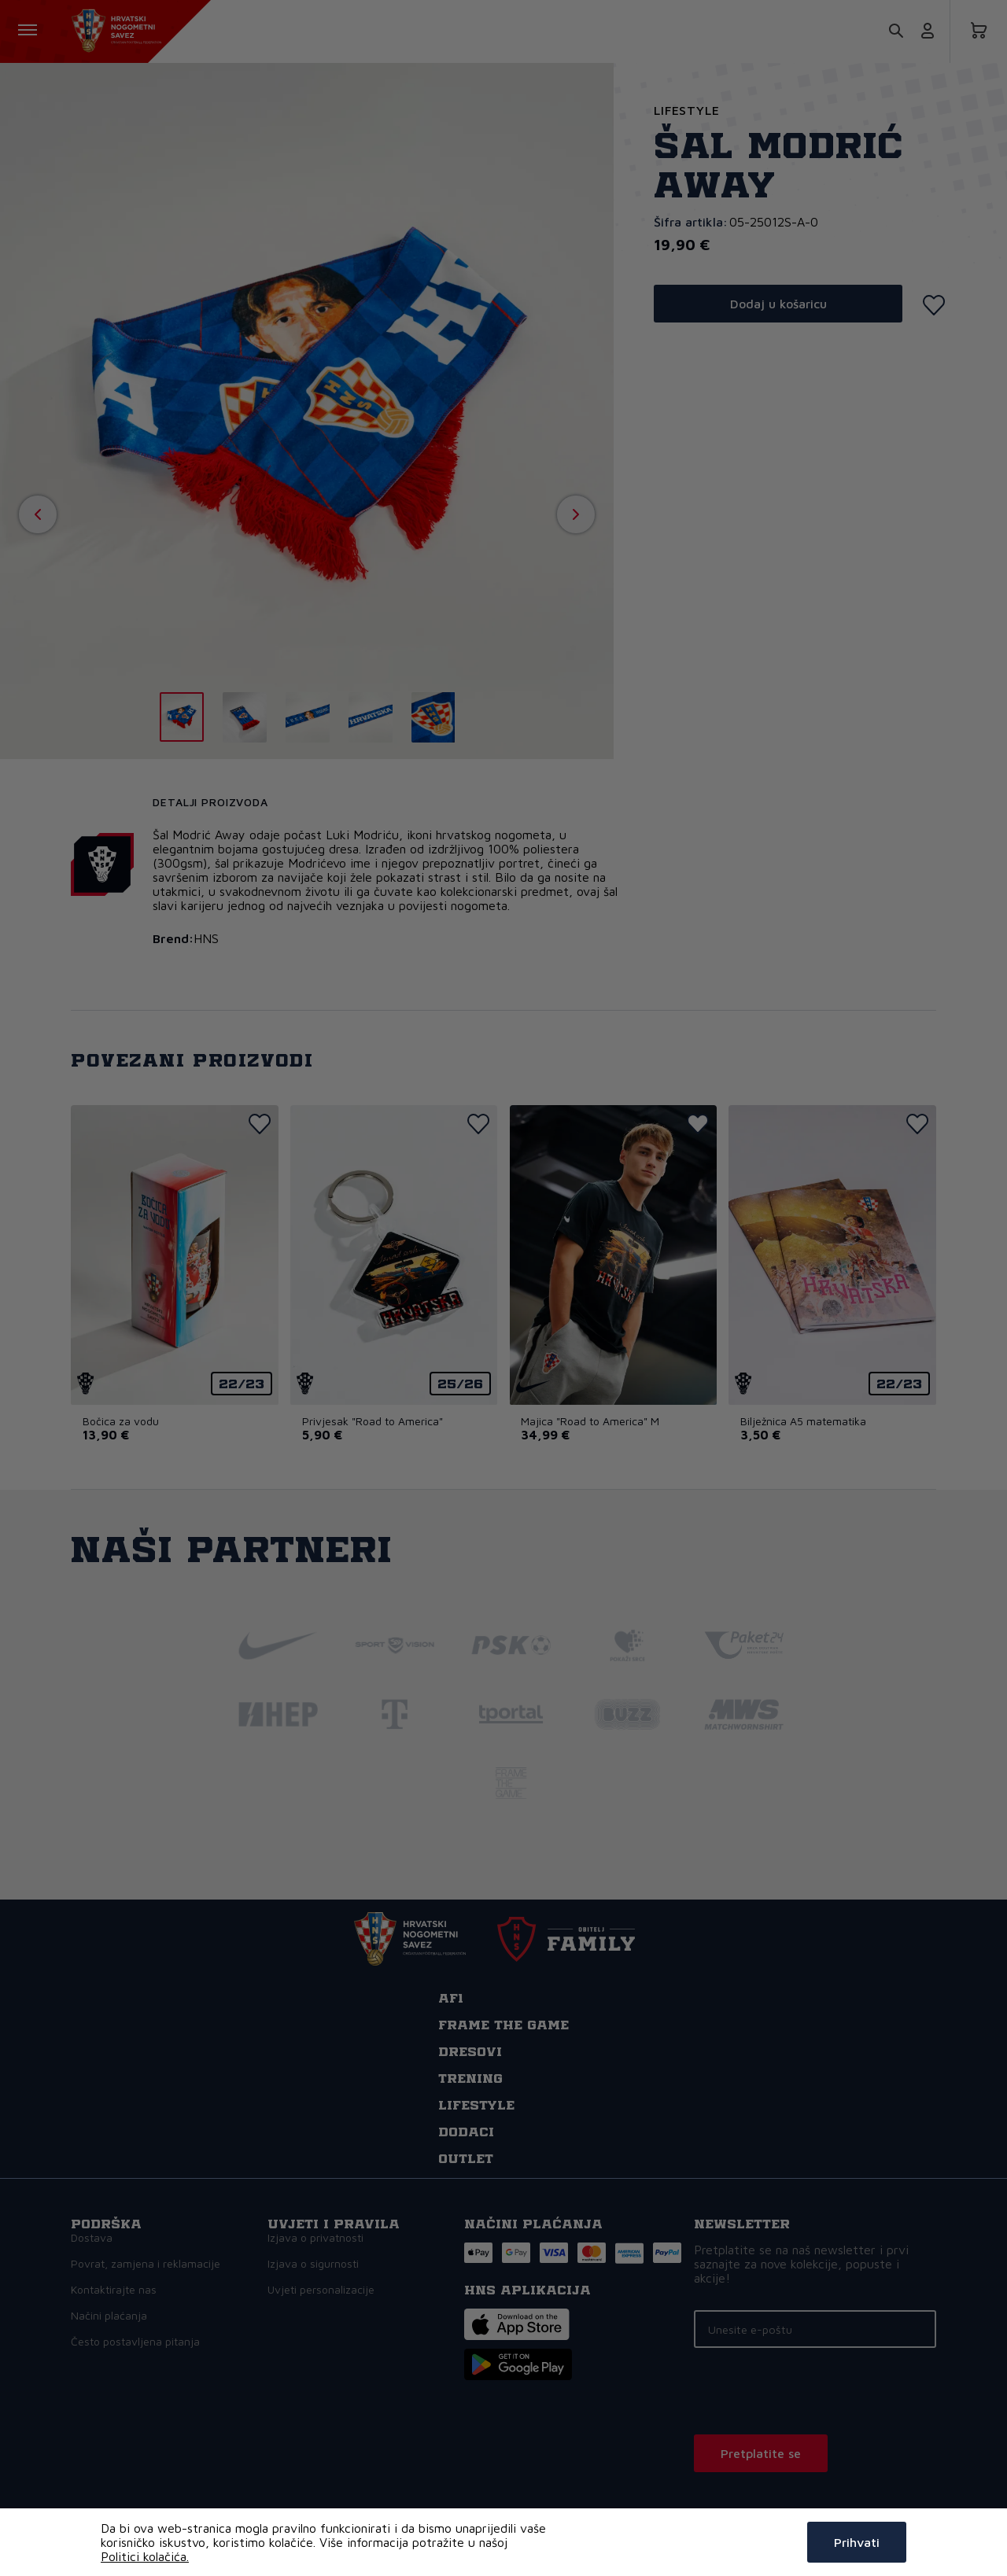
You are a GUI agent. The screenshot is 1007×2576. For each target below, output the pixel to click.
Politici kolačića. (145, 2556)
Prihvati (857, 2542)
